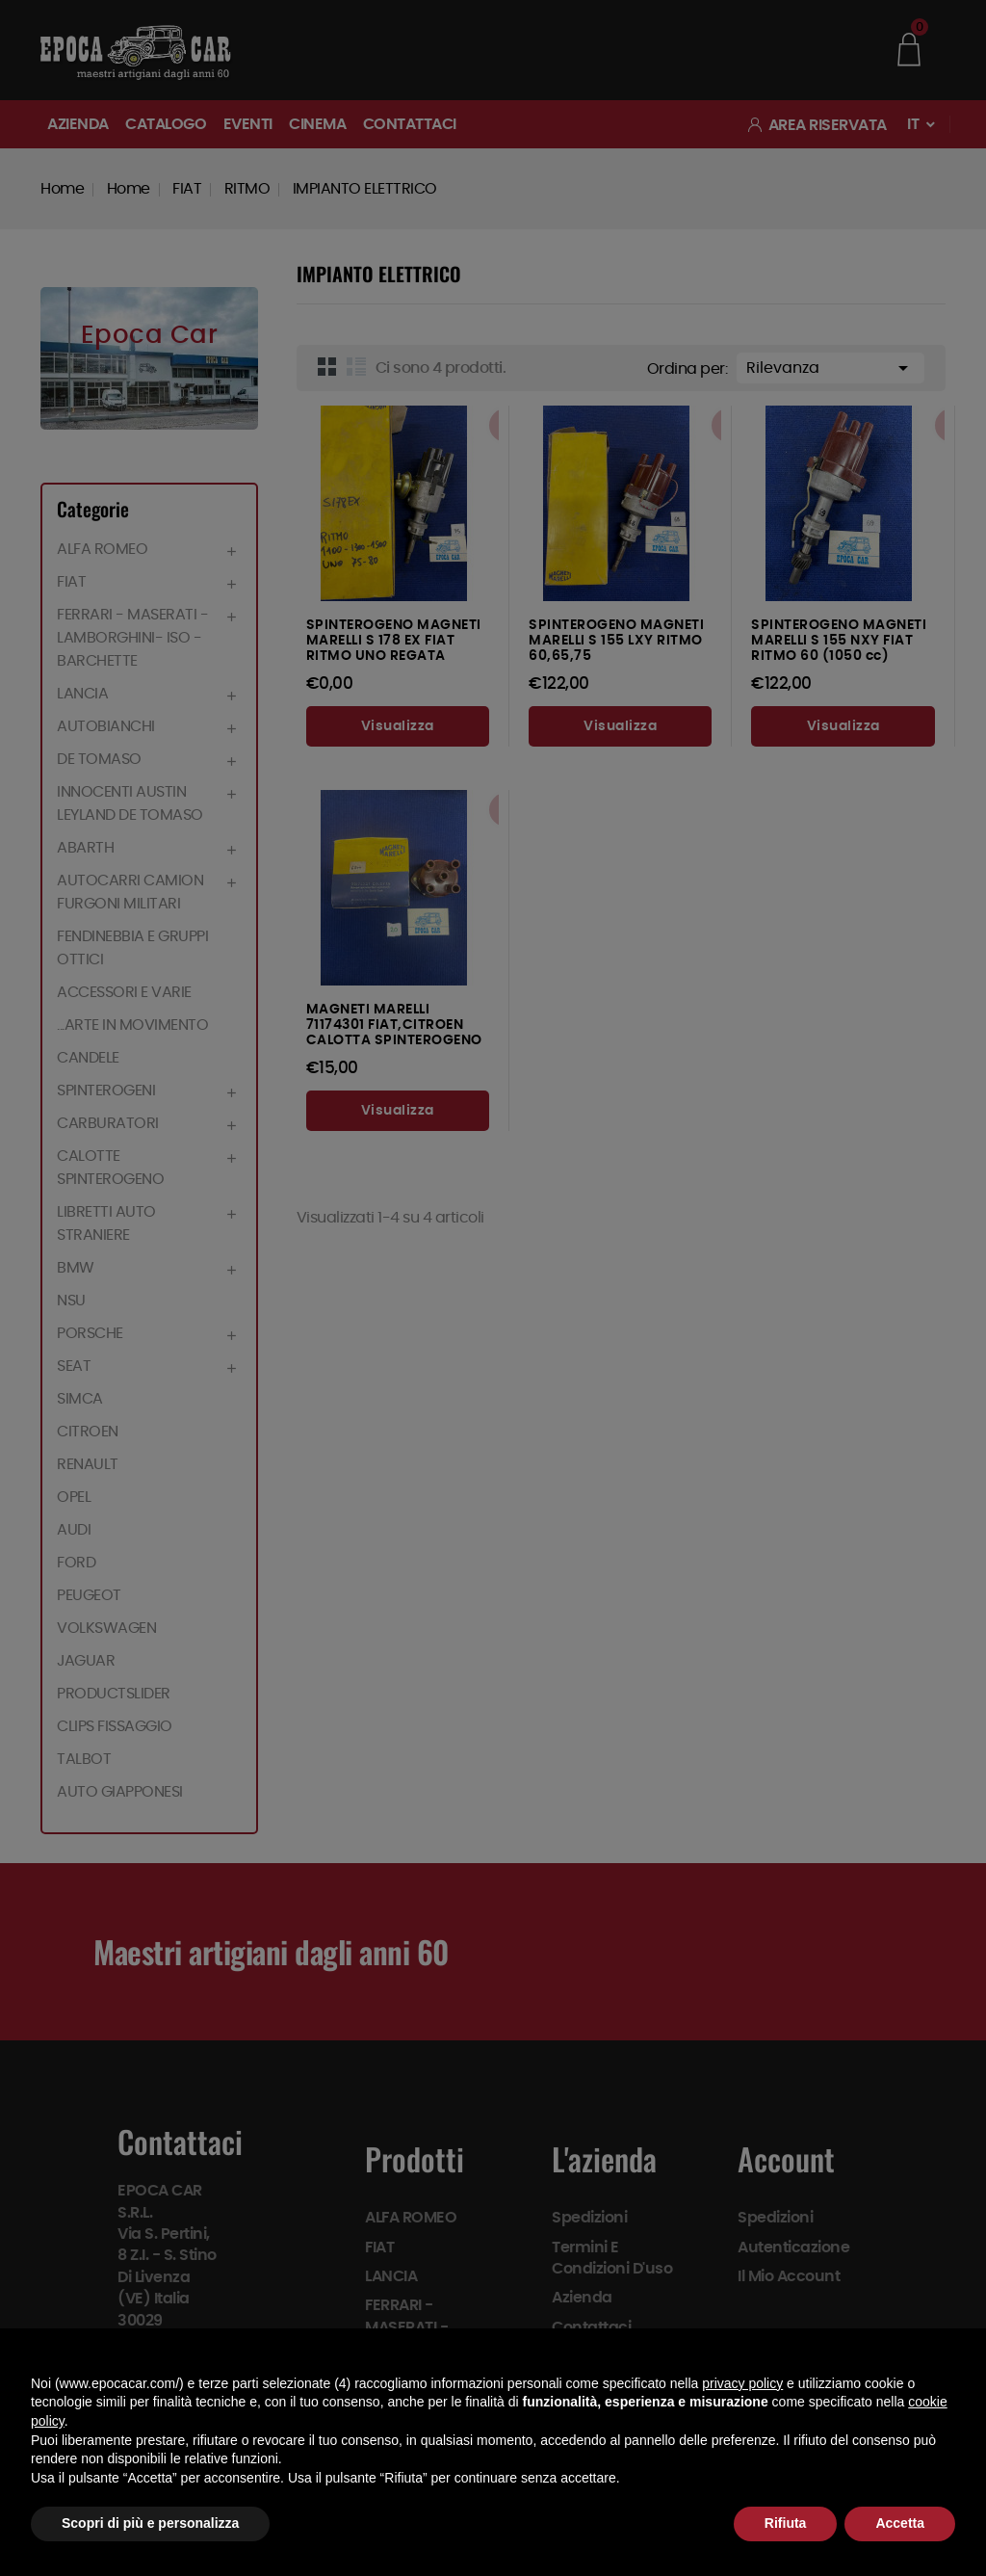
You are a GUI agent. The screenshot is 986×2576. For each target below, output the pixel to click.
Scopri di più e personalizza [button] (150, 2523)
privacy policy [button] (742, 2383)
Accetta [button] (899, 2523)
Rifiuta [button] (786, 2523)
